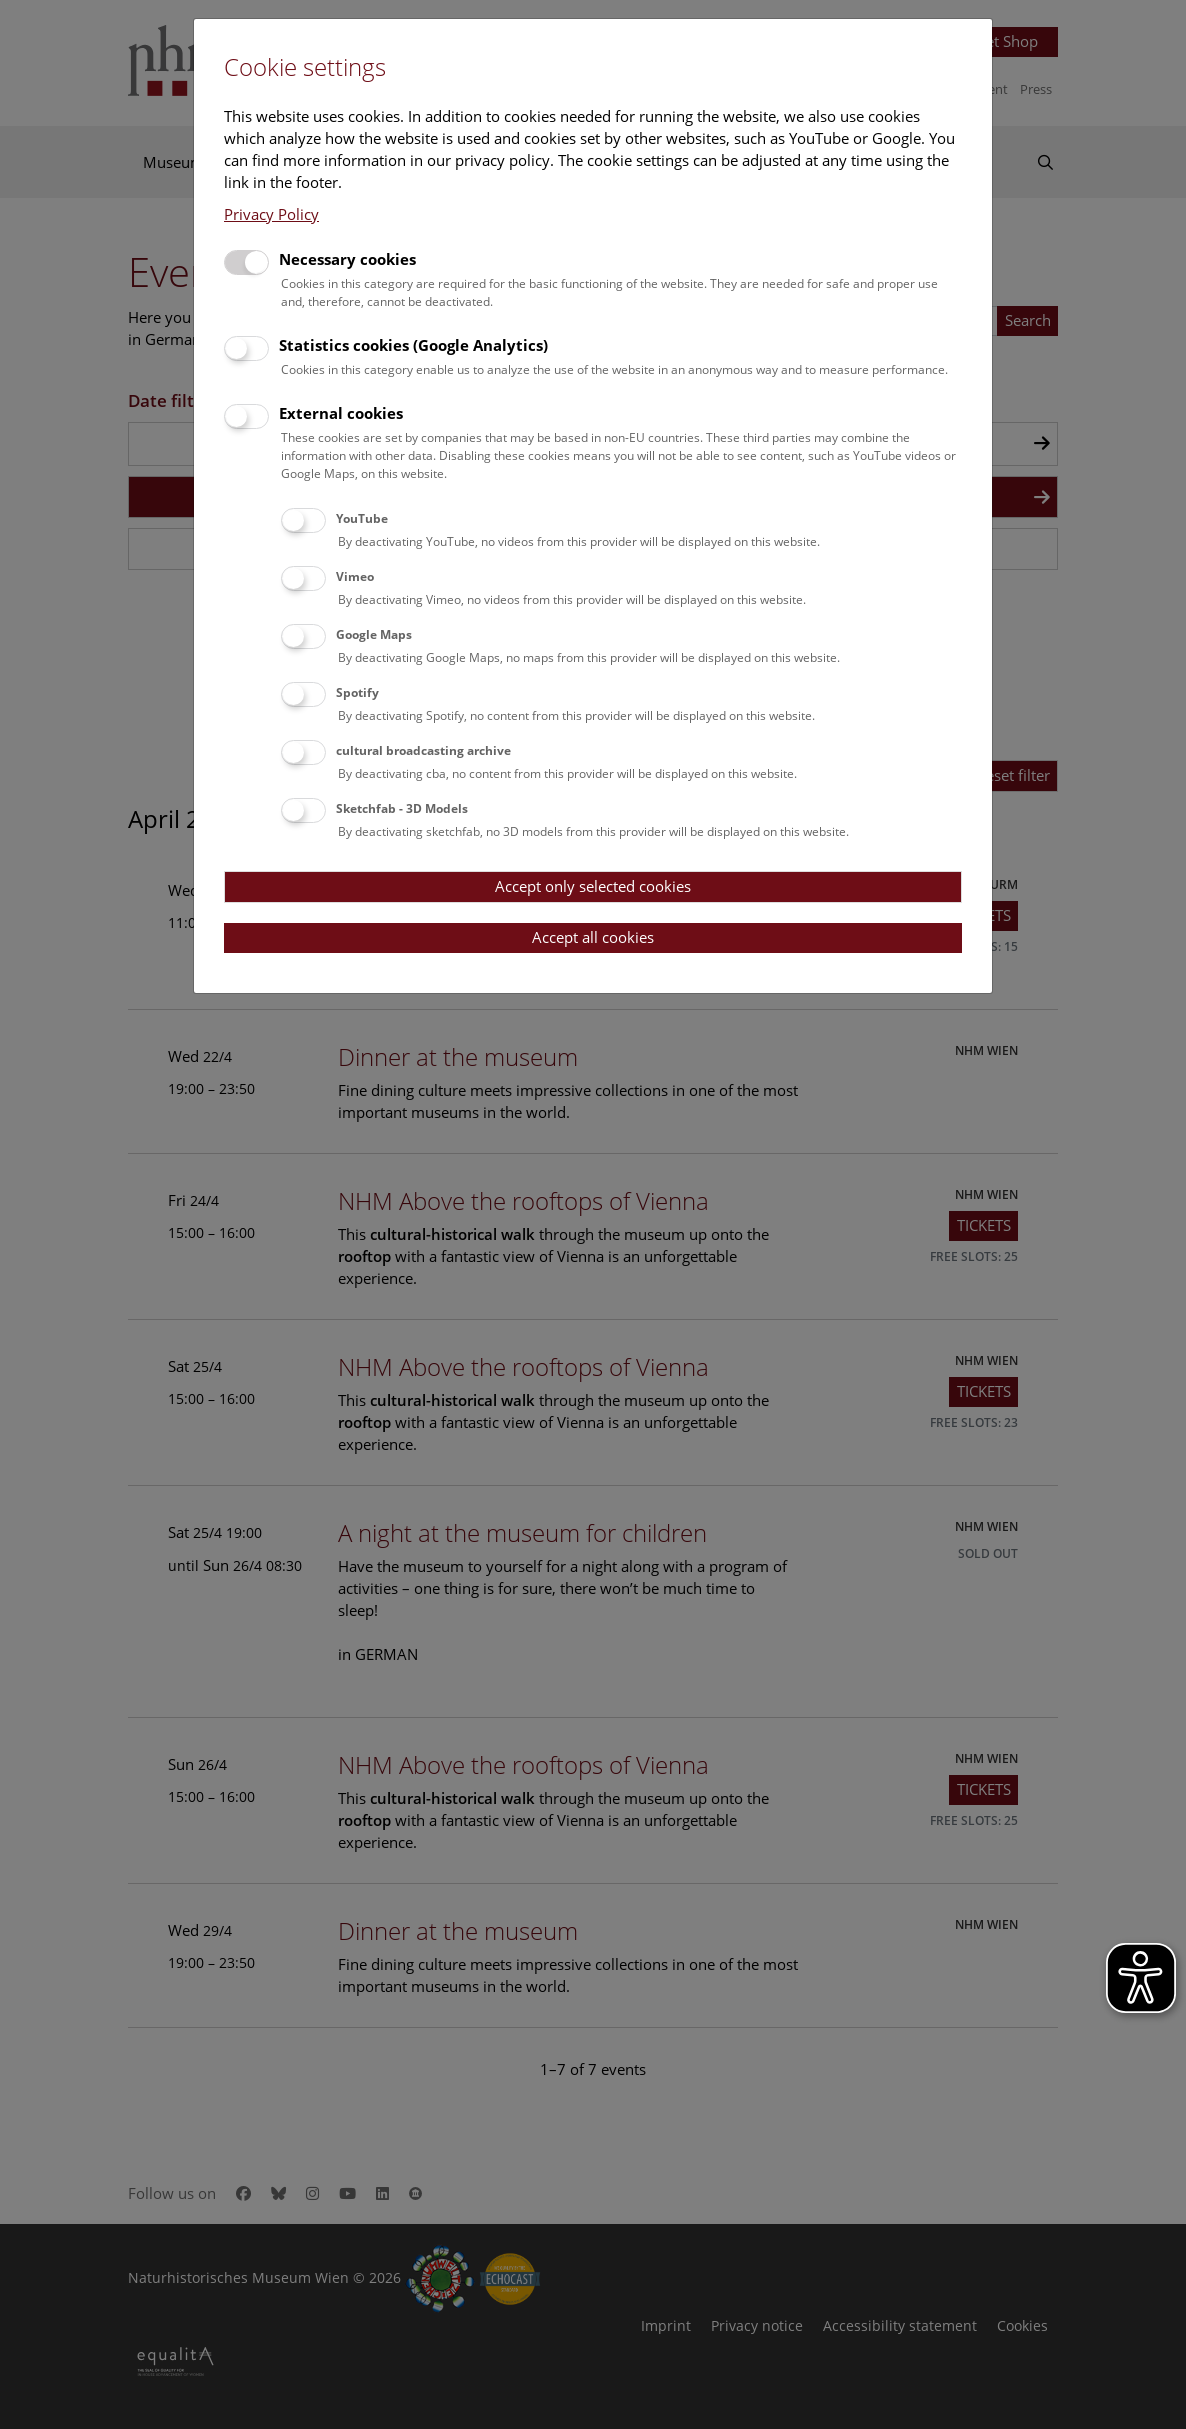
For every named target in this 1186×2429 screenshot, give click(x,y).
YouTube (362, 518)
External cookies (341, 413)
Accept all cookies (593, 937)
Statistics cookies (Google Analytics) (413, 345)
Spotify (357, 692)
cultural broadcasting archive (423, 750)
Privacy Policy (271, 214)
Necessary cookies (347, 259)
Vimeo (355, 576)
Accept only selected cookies (593, 886)
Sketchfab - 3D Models (402, 808)
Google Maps (374, 634)
